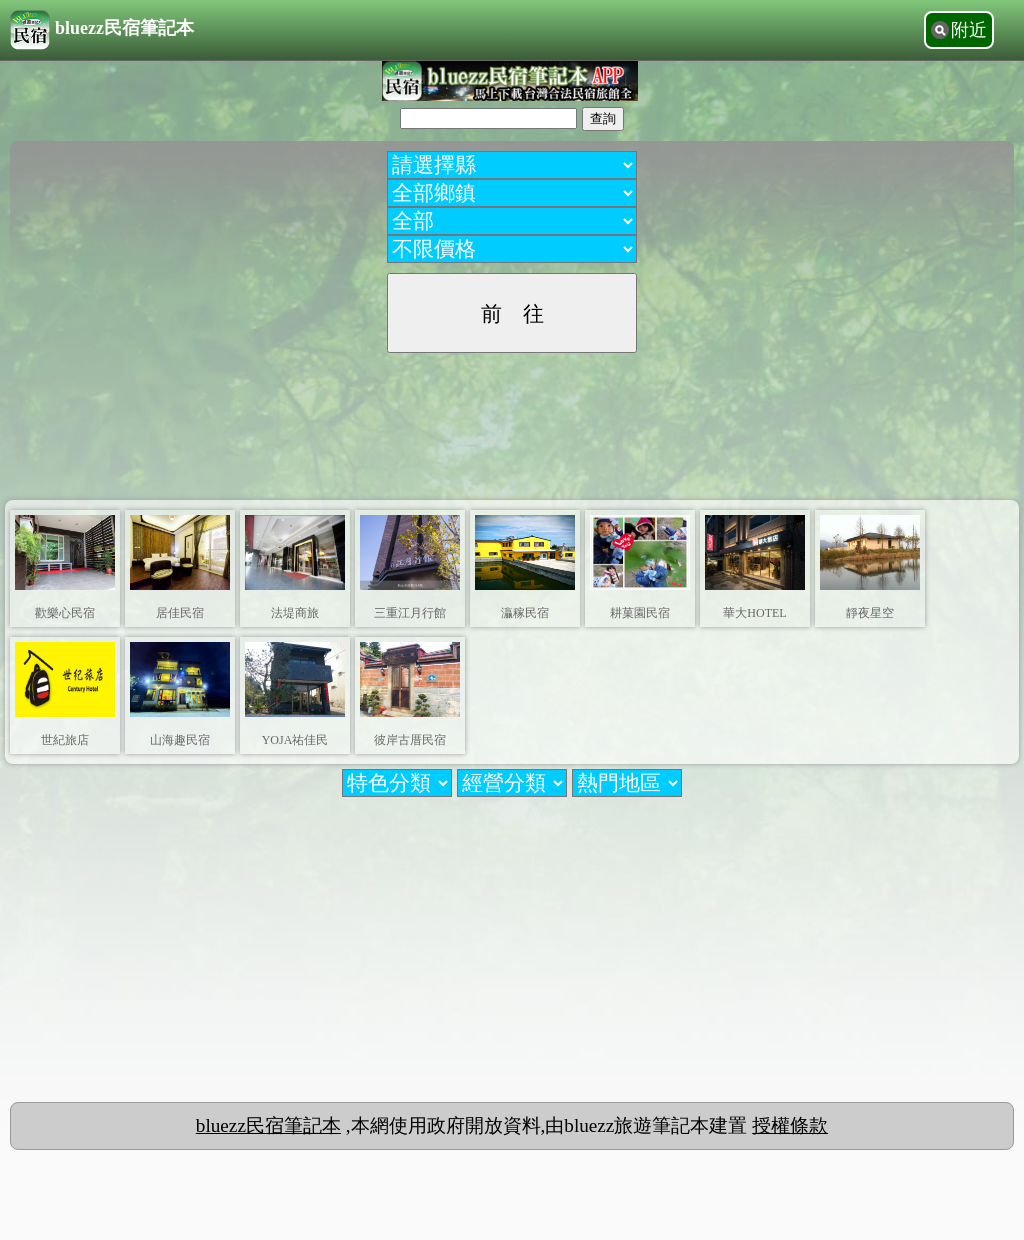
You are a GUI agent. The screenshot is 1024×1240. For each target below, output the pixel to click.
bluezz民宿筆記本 (102, 30)
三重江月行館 (410, 613)
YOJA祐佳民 (295, 740)
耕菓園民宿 (640, 613)
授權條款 (790, 1125)
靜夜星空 (870, 613)
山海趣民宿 (180, 740)
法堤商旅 (295, 613)
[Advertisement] (512, 418)
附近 (969, 30)
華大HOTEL (754, 613)
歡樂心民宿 (65, 613)
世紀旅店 (65, 740)
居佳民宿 (180, 613)
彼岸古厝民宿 (410, 740)
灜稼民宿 (525, 613)
